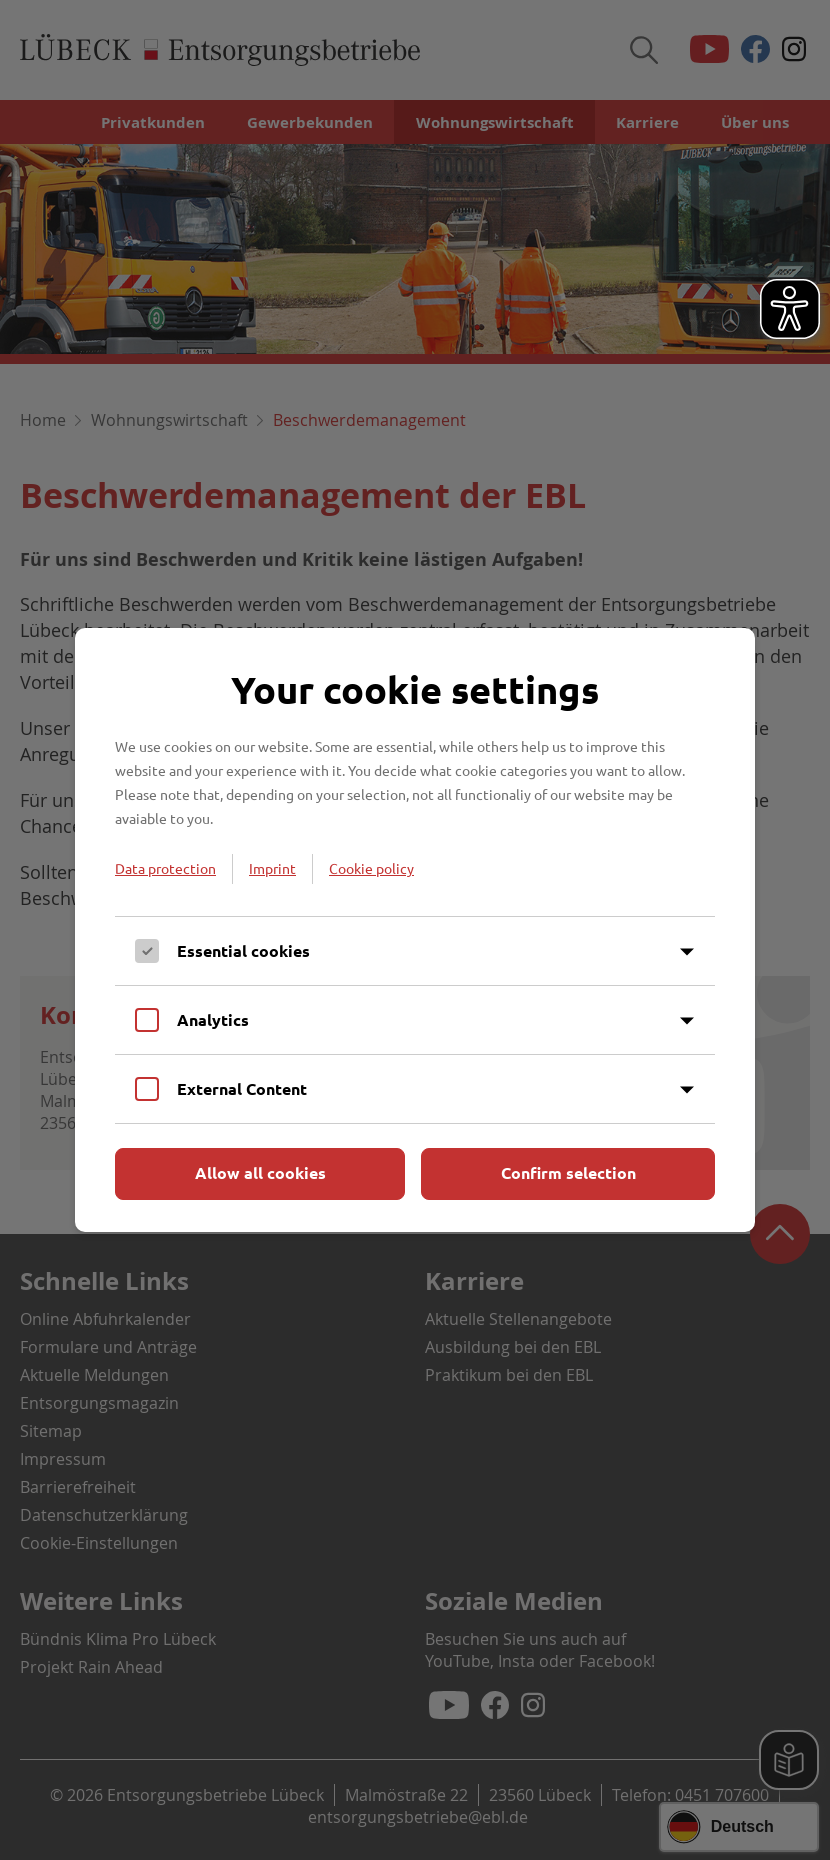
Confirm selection (568, 1172)
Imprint (272, 868)
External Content (242, 1088)
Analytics (213, 1019)
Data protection (165, 868)
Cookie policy (371, 868)
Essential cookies (243, 950)
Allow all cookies (260, 1172)
